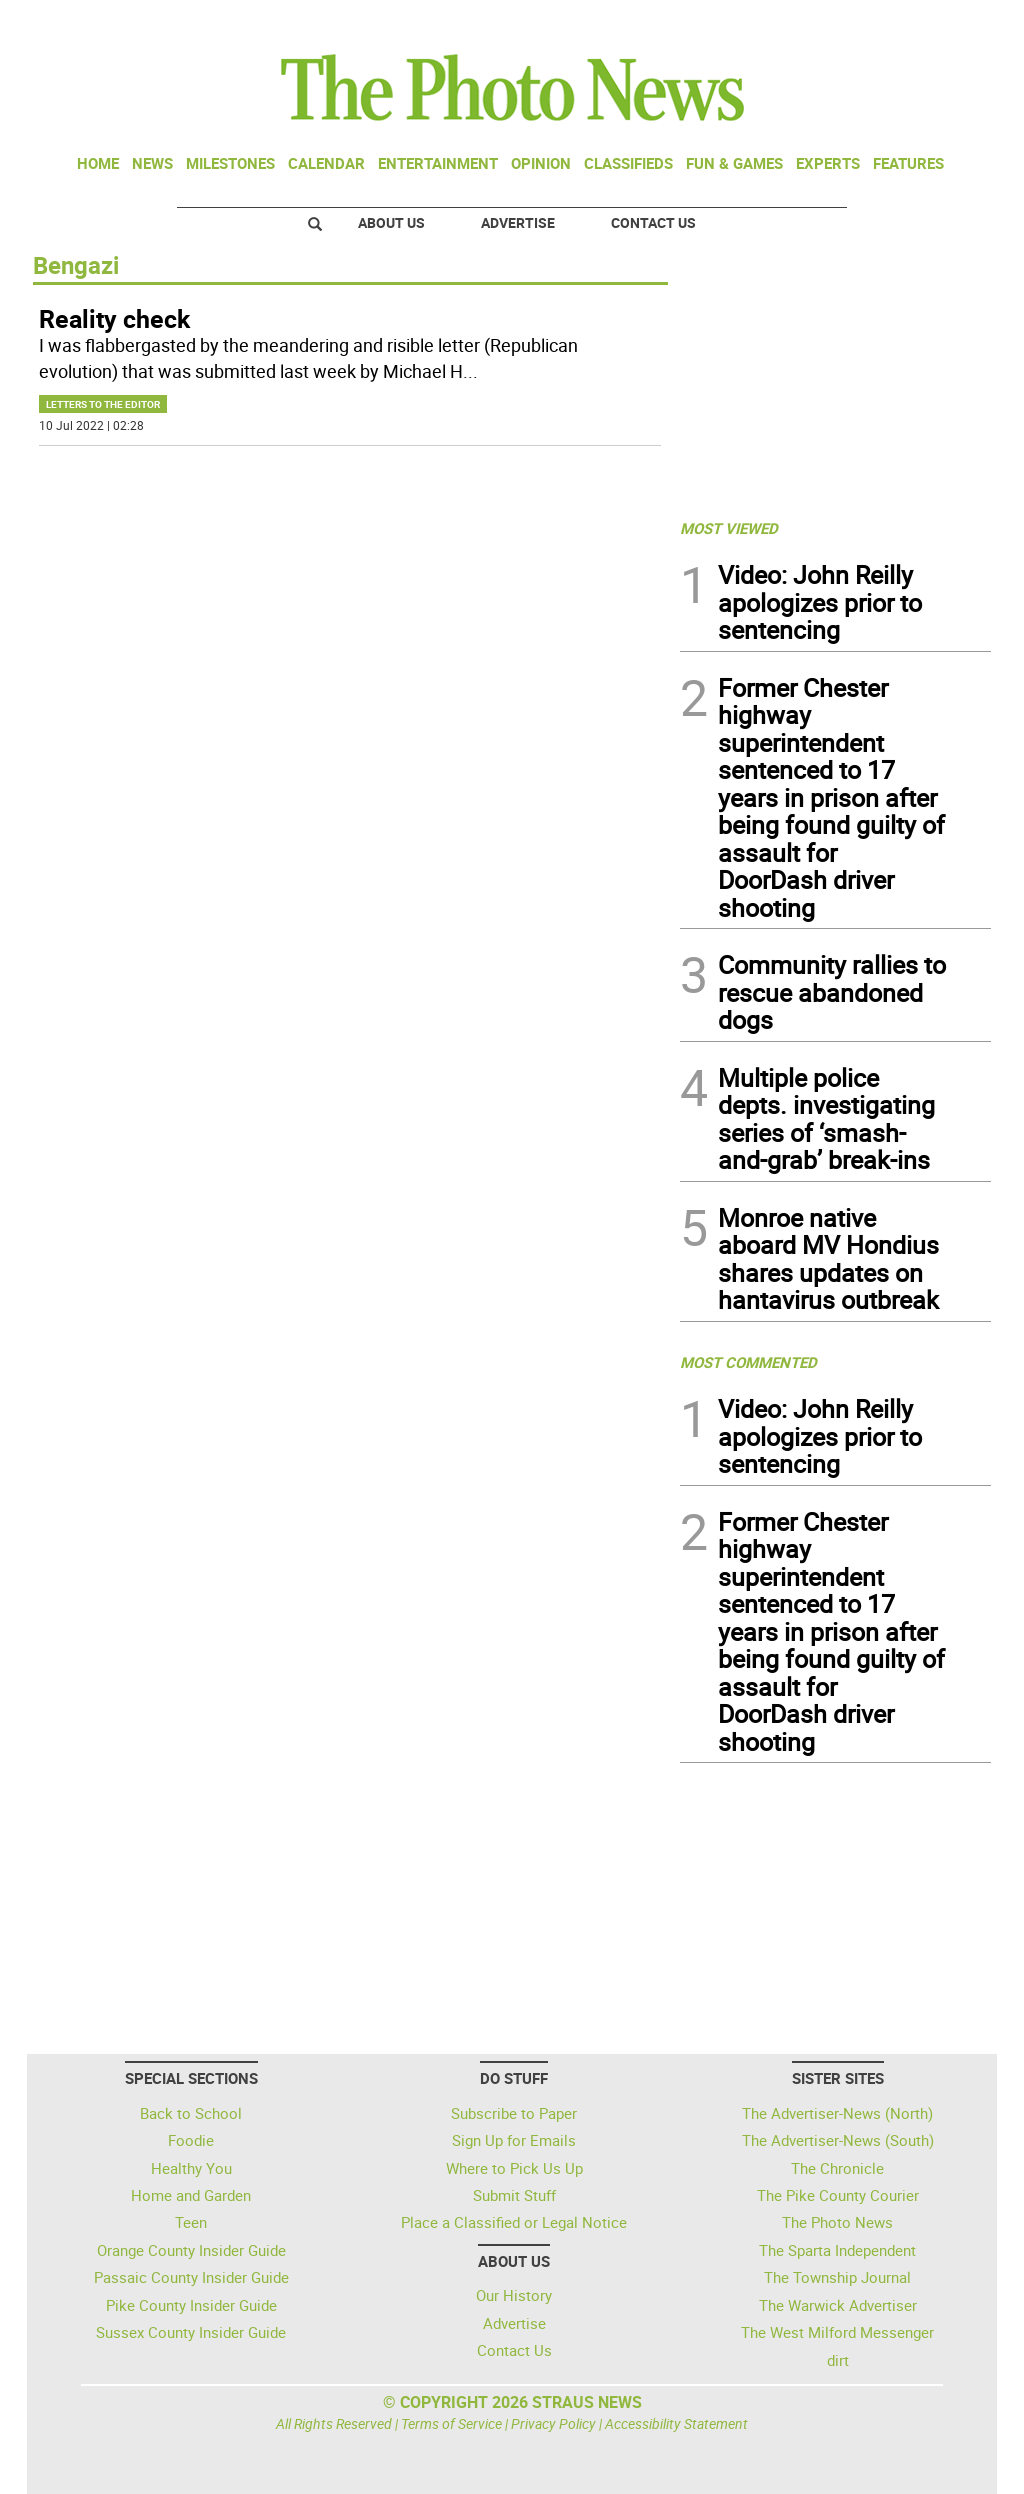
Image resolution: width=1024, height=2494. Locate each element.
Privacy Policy (553, 2423)
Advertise (518, 222)
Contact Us (653, 222)
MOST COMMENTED (748, 1362)
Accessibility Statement (676, 2423)
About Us (391, 222)
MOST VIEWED (729, 528)
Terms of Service (451, 2423)
